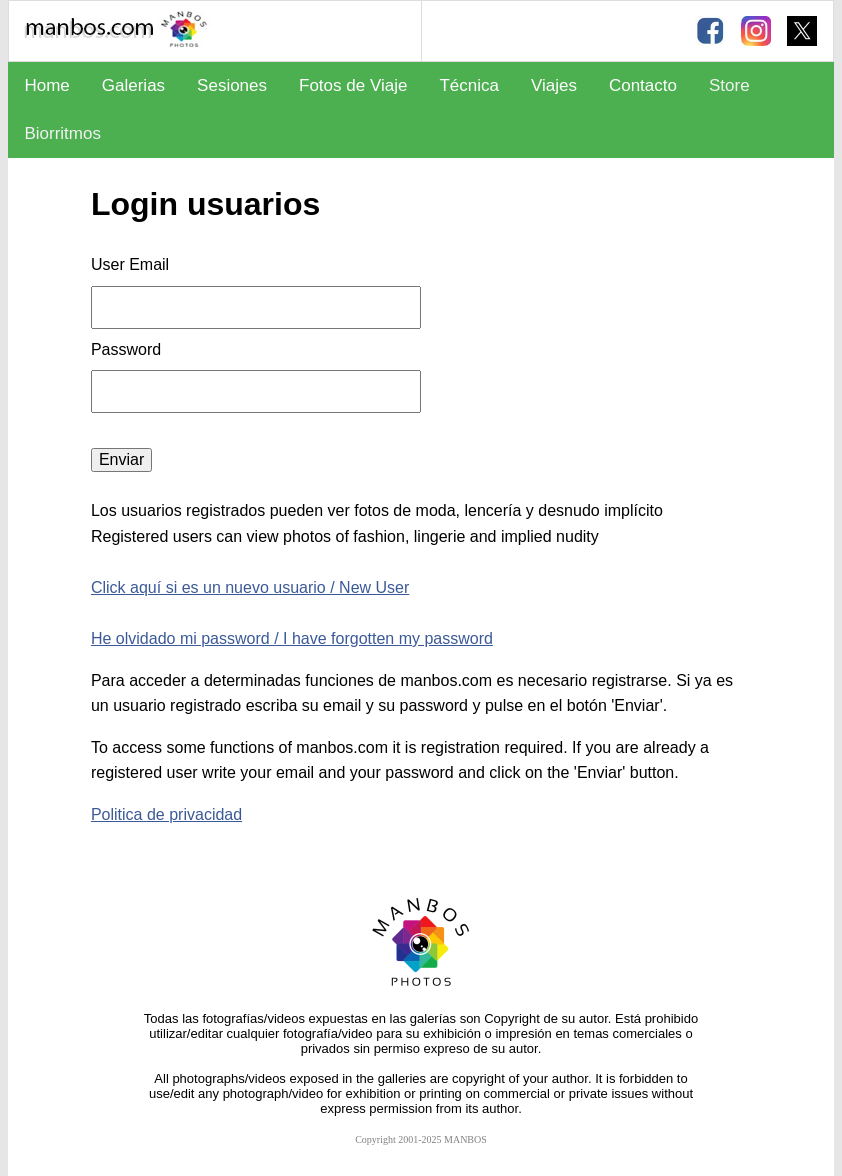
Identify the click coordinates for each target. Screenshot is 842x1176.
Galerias (133, 85)
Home (46, 85)
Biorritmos (62, 133)
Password (128, 349)
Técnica (469, 85)
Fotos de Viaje (353, 85)
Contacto (643, 85)
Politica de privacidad (166, 814)
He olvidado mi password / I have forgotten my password (292, 638)
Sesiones (232, 85)
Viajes (554, 85)
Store (729, 85)
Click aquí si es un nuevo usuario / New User (250, 587)
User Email (130, 264)
